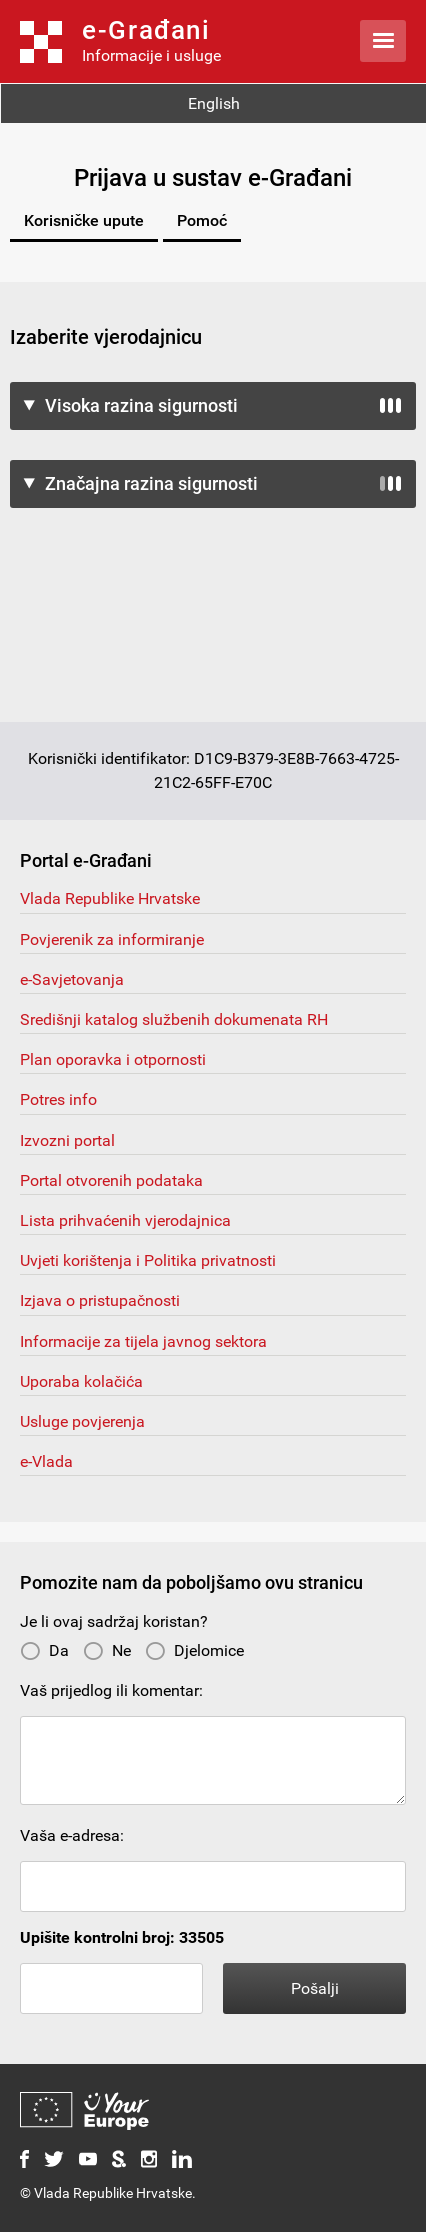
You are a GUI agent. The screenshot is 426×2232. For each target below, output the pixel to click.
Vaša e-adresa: (72, 1835)
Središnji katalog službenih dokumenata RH (174, 1019)
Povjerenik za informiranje (112, 939)
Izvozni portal (67, 1140)
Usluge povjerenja (82, 1421)
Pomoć (202, 220)
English (214, 103)
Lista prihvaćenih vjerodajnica (125, 1220)
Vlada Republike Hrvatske (110, 898)
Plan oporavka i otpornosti (113, 1059)
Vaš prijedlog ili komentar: (111, 1690)
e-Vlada (46, 1461)
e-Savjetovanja (72, 979)
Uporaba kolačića (81, 1381)
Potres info (58, 1099)
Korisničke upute (84, 220)
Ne (107, 1650)
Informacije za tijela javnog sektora (143, 1341)
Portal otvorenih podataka (111, 1180)
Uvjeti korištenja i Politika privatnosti (148, 1260)
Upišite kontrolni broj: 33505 (122, 1937)
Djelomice (194, 1650)
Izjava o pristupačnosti (100, 1300)
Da (44, 1650)
